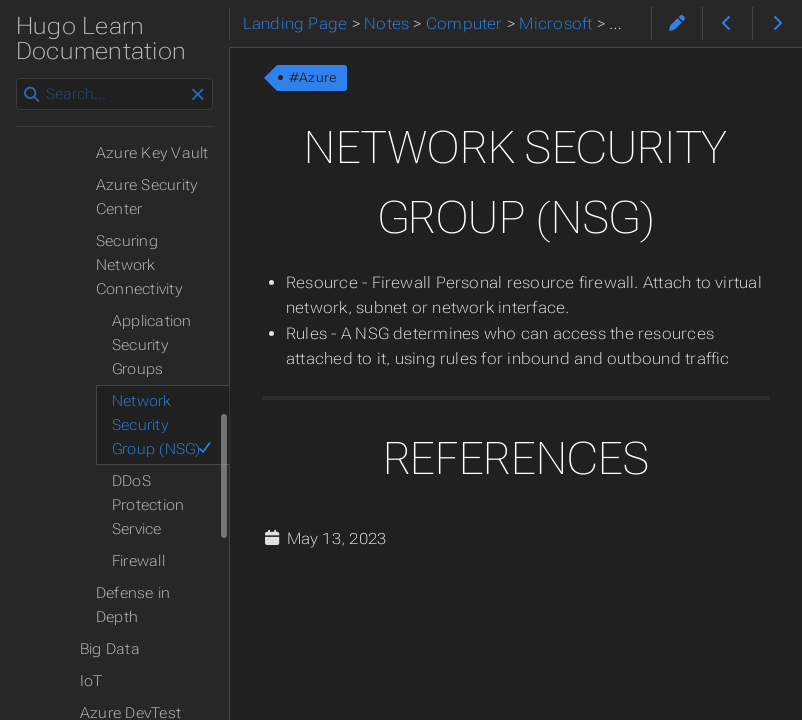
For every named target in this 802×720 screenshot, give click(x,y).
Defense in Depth (133, 605)
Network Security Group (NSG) (162, 425)
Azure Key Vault (152, 153)
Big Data (110, 649)
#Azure (313, 77)
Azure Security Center (146, 197)
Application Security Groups (152, 345)
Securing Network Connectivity (139, 265)
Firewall (138, 561)
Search (17, 78)
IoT (91, 681)
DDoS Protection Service (148, 505)
